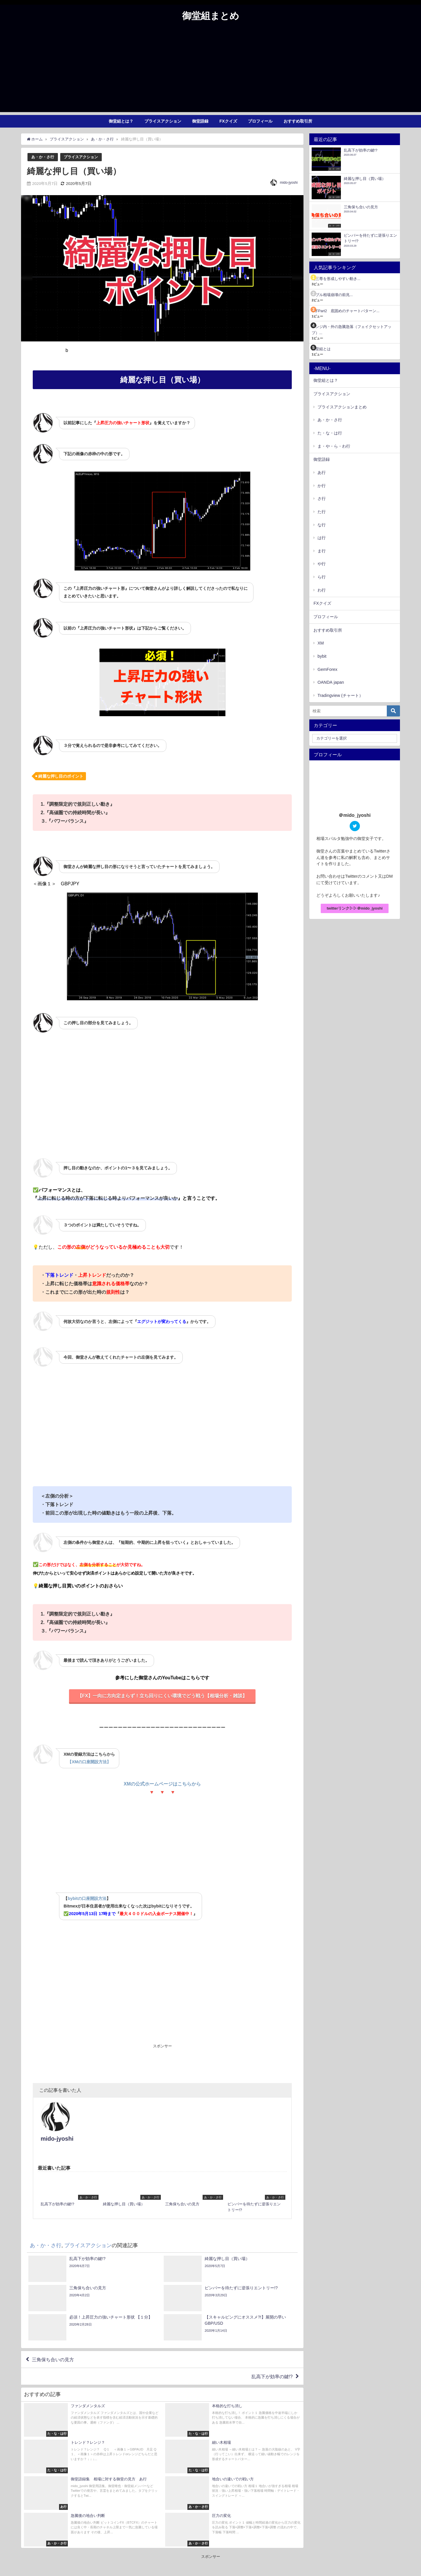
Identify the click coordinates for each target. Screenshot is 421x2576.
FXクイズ (228, 121)
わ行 (322, 590)
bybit (322, 656)
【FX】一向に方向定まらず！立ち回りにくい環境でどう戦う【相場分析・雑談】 (162, 1695)
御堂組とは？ (121, 121)
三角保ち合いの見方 (53, 2333)
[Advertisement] (210, 71)
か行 (322, 486)
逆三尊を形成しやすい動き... (336, 279)
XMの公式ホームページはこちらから (162, 1783)
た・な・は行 (330, 433)
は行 (322, 538)
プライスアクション (162, 121)
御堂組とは (321, 349)
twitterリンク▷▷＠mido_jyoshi (354, 908)
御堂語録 (200, 121)
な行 (322, 525)
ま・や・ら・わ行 (334, 446)
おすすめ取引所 (298, 121)
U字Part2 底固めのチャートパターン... (345, 311)
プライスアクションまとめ (342, 407)
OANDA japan (331, 682)
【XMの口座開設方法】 (89, 1762)
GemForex (327, 669)
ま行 (322, 551)
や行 (322, 564)
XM (321, 643)
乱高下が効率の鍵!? (272, 2350)
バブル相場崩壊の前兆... (332, 295)
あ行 (322, 472)
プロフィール (260, 121)
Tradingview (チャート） (340, 695)
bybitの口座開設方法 (87, 1898)
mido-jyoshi (289, 182)
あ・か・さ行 (42, 157)
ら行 (322, 577)
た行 (322, 512)
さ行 (322, 498)
